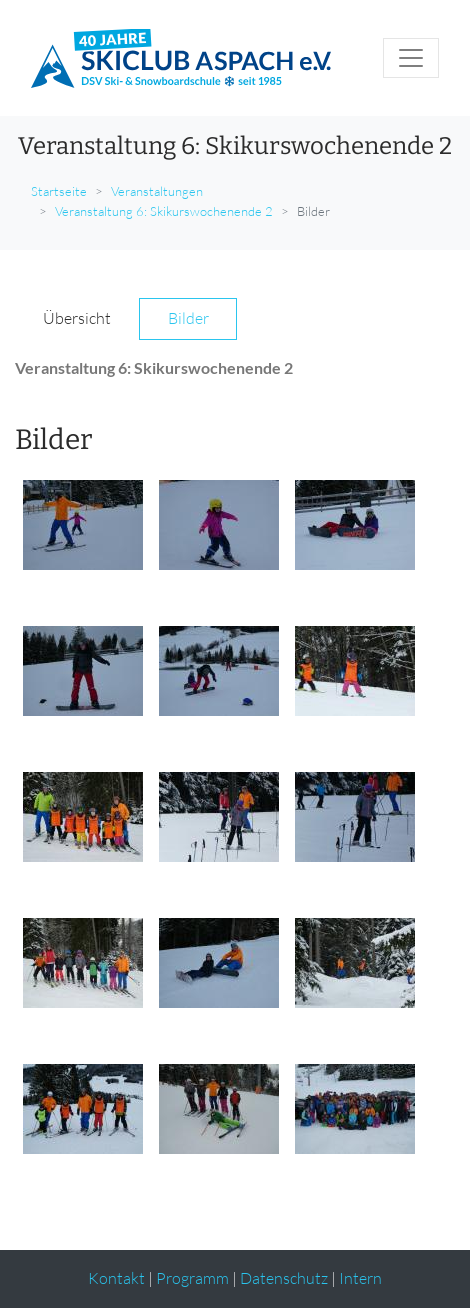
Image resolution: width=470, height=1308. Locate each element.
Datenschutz (284, 1278)
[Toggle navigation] (411, 58)
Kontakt (116, 1278)
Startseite (59, 191)
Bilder (188, 318)
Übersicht (77, 318)
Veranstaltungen (157, 191)
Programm (192, 1278)
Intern (360, 1278)
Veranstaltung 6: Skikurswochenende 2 (164, 211)
